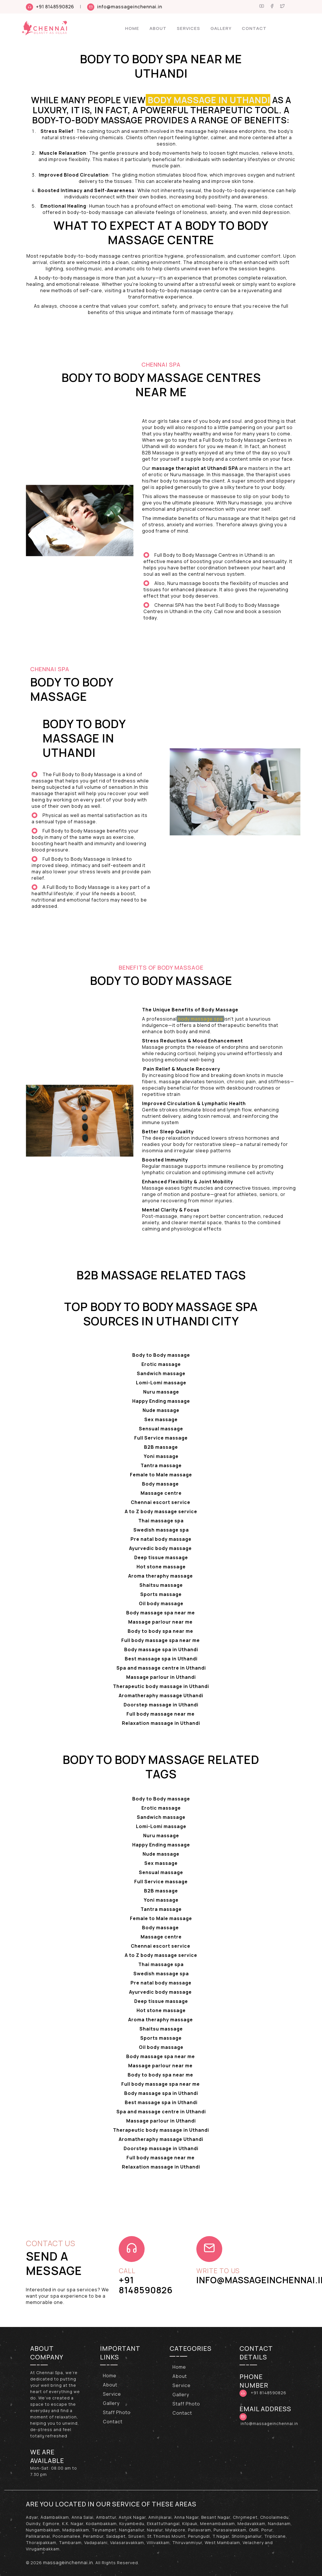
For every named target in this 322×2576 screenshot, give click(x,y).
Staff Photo (117, 2412)
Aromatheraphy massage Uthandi (161, 1695)
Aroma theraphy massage (161, 1576)
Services (188, 28)
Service (112, 2394)
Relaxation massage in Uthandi (161, 1723)
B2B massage (161, 1447)
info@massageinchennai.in (129, 6)
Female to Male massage (161, 1474)
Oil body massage (161, 1603)
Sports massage (161, 1594)
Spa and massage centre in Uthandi (161, 1668)
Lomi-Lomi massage (161, 1382)
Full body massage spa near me (161, 1640)
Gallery (220, 28)
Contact (254, 28)
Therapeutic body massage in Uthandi (161, 1686)
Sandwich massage (161, 1373)
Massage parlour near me (161, 1622)
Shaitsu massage (161, 1585)
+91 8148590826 (55, 6)
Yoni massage (161, 1456)
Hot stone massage (161, 1566)
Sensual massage (161, 1428)
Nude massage (161, 1410)
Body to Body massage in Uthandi (84, 738)
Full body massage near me (161, 1714)
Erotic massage (161, 1364)
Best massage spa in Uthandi (161, 1659)
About (158, 28)
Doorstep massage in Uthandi (161, 1705)
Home (132, 28)
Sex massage (161, 1419)
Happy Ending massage (161, 1401)
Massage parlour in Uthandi (161, 1677)
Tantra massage (161, 1465)
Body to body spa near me (161, 1631)
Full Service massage (161, 1438)
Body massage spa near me (161, 1612)
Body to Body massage (161, 1355)
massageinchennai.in (68, 2562)
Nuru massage (161, 1392)
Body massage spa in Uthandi (161, 1649)
